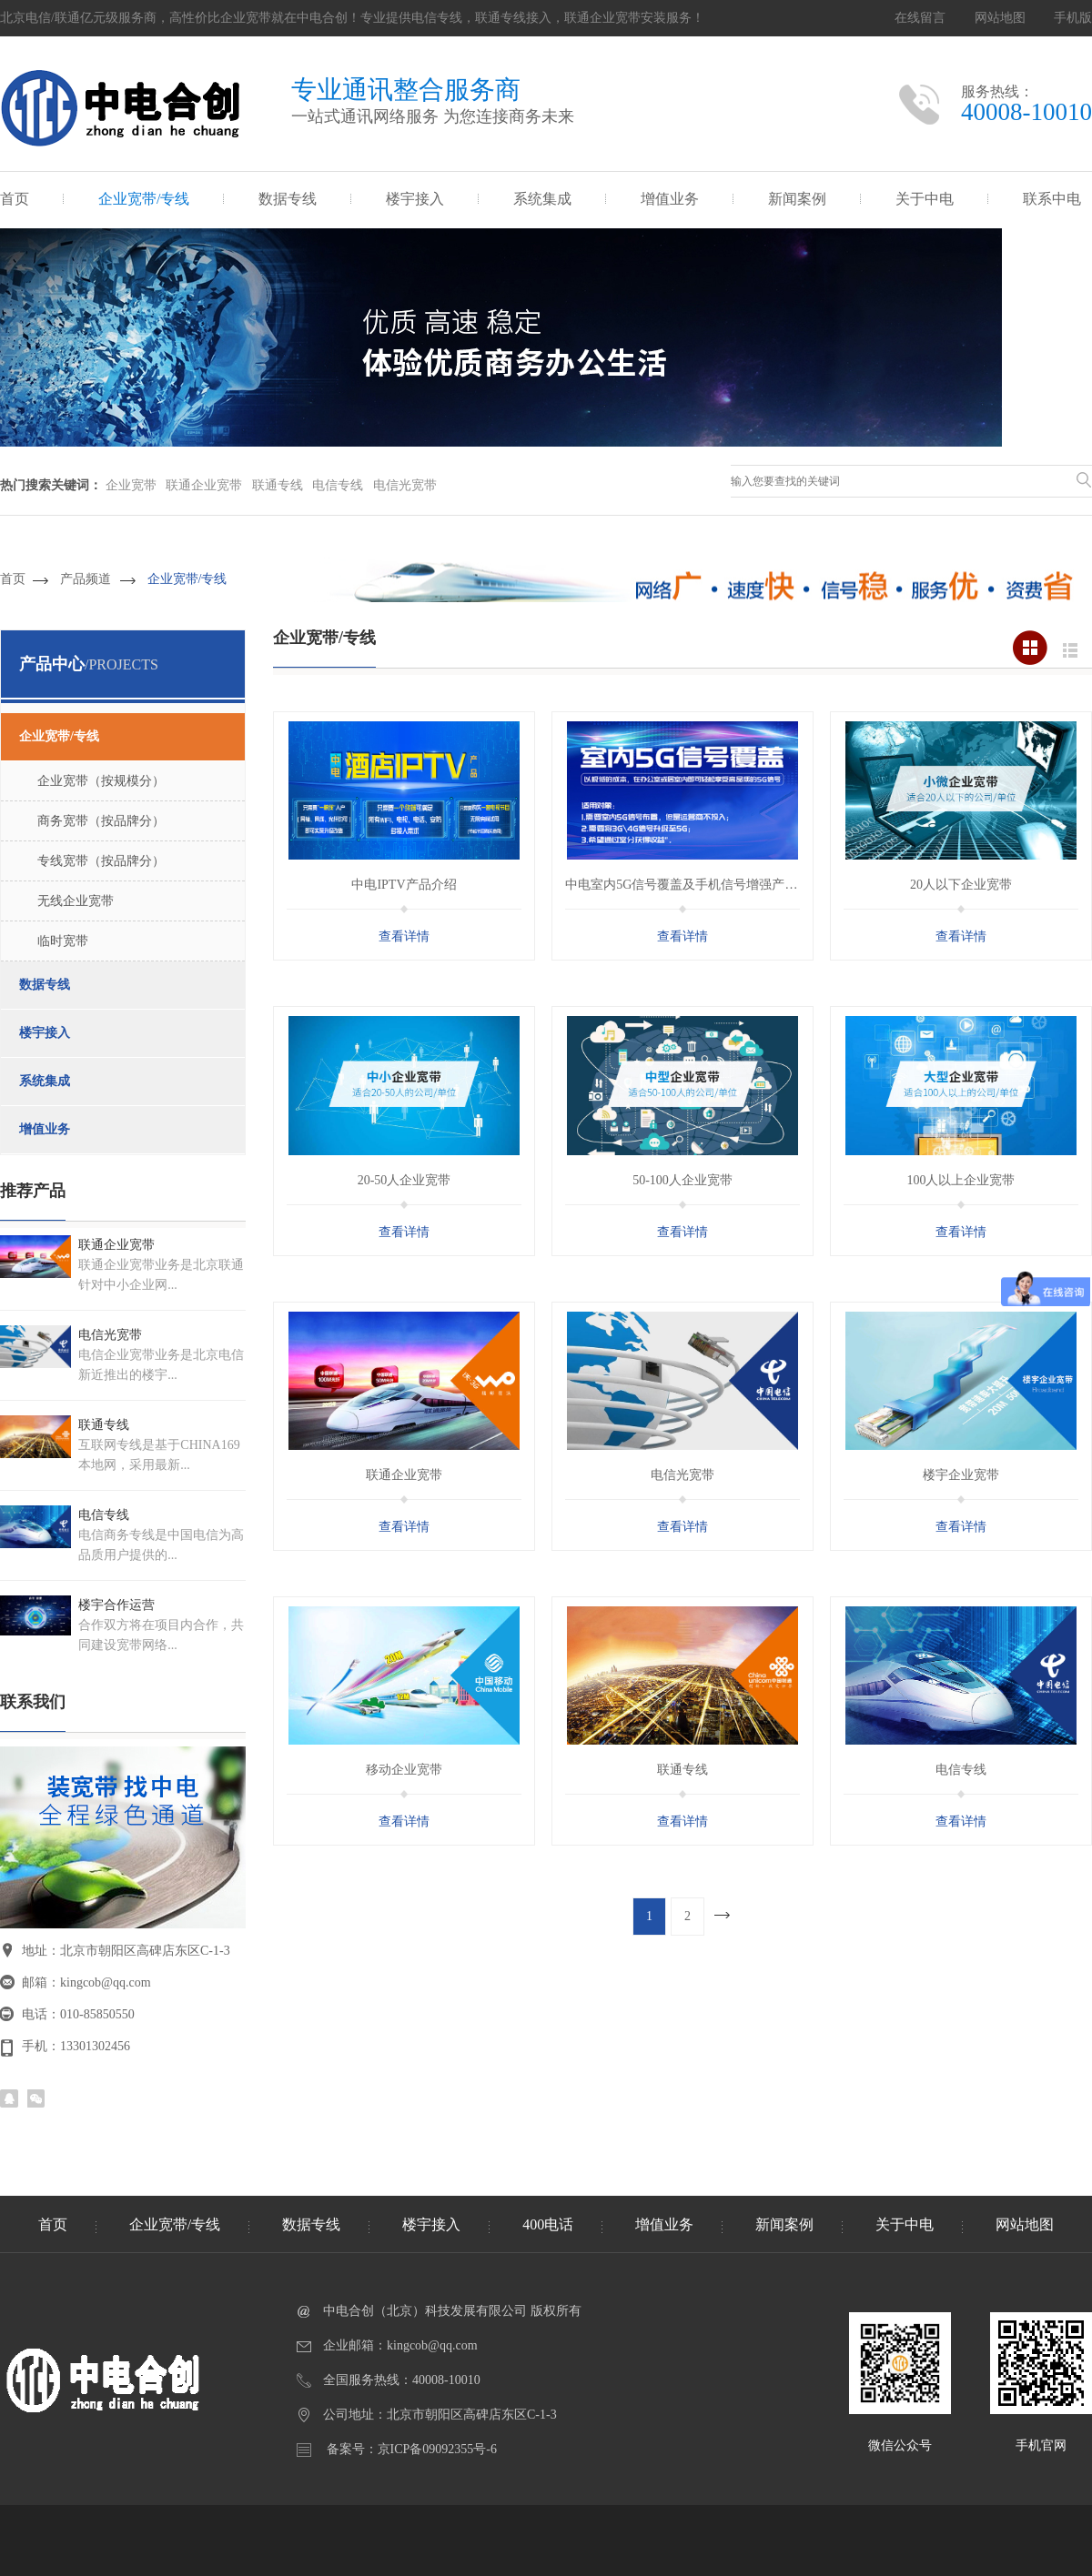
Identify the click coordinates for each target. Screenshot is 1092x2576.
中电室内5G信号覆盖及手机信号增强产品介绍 (694, 884)
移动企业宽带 (404, 1769)
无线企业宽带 (75, 901)
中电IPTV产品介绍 (403, 884)
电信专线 (337, 485)
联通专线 (277, 485)
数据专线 (287, 198)
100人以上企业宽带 (960, 1180)
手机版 (1073, 18)
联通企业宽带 (204, 485)
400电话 (547, 2224)
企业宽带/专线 (143, 198)
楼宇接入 (415, 198)
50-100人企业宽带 (682, 1180)
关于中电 (924, 198)
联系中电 (1052, 198)
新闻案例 (797, 198)
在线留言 (920, 18)
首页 (14, 198)
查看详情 (404, 936)
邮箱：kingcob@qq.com (86, 1982)
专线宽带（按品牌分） (101, 861)
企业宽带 (131, 485)
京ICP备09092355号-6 (437, 2449)
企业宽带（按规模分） (101, 781)
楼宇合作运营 (116, 1605)
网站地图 (1000, 18)
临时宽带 (62, 941)
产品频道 (85, 579)
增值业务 (670, 198)
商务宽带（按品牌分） (101, 821)
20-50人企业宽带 (404, 1180)
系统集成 (542, 198)
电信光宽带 (405, 485)
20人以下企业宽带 (961, 884)
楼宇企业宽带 (961, 1475)
